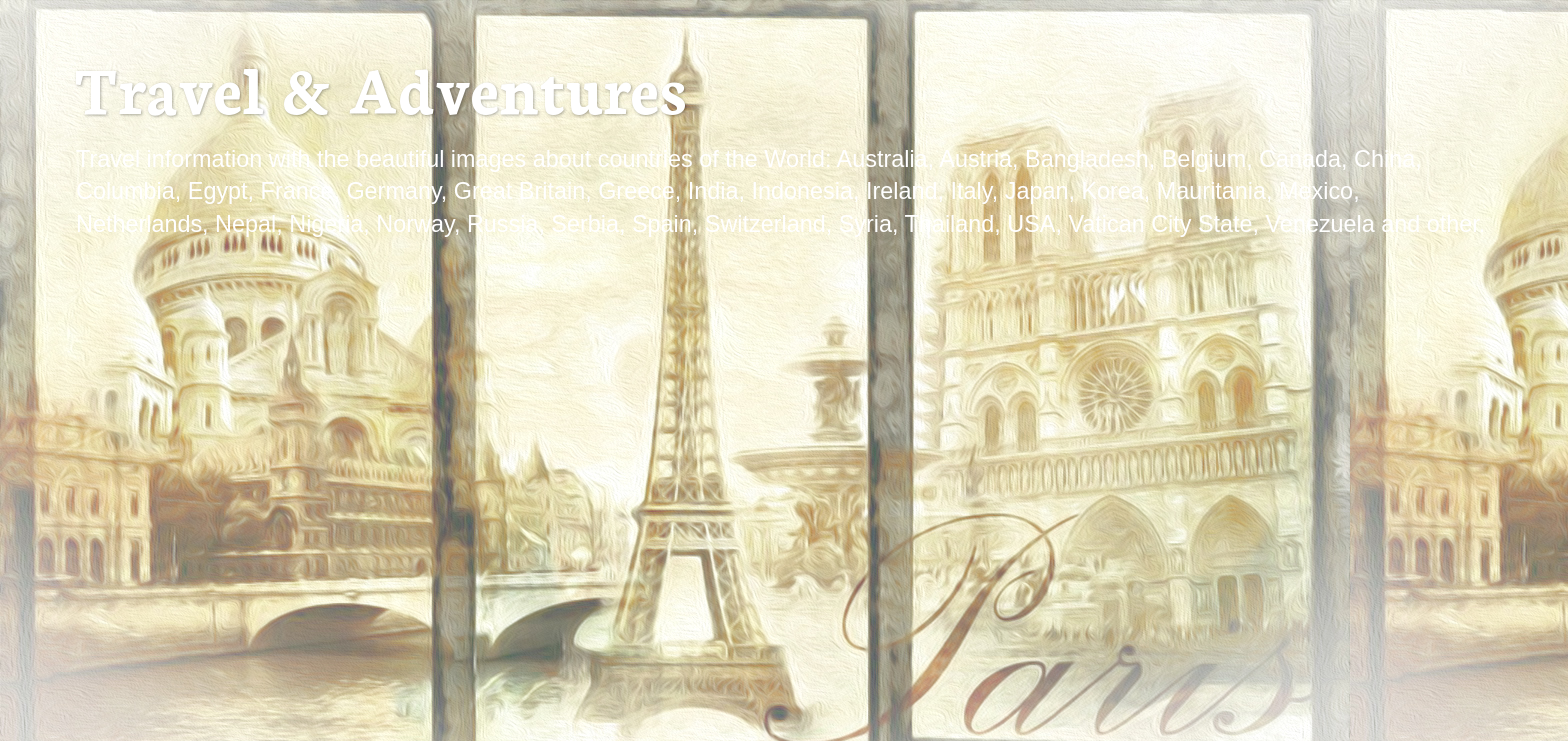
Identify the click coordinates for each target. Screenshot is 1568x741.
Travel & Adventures (380, 86)
